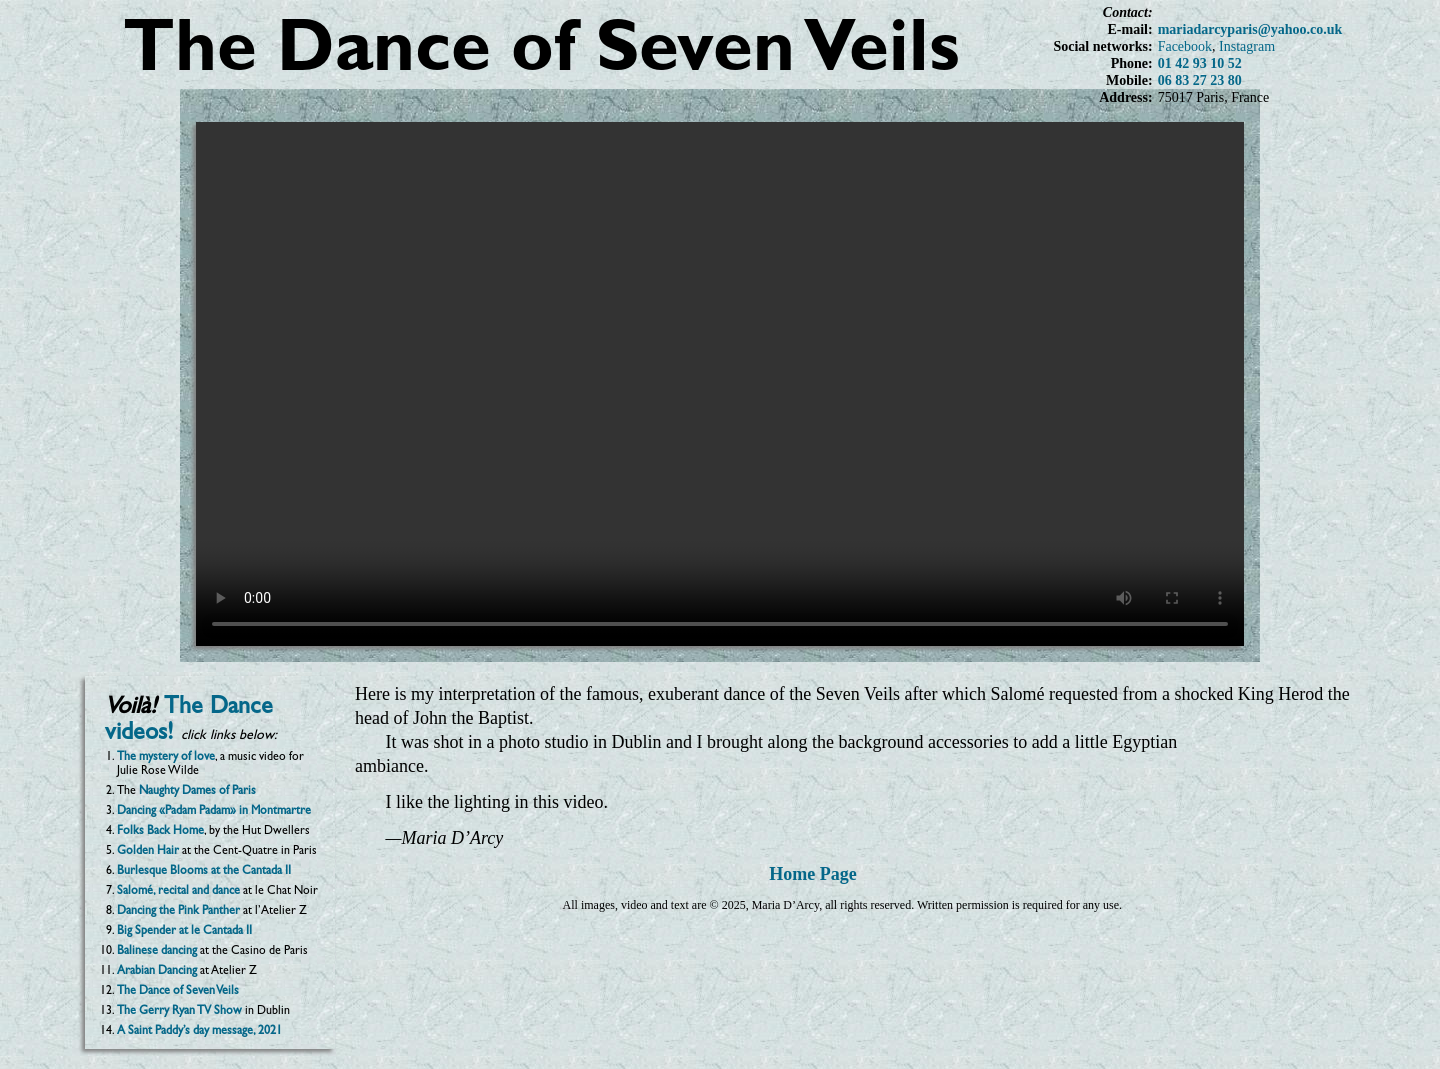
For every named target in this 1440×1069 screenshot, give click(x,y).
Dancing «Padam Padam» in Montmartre (214, 812)
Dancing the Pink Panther (178, 912)
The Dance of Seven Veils (178, 992)
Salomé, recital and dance (178, 892)
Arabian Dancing (157, 972)
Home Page (812, 874)
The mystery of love (166, 758)
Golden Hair (148, 852)
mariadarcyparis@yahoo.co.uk (1250, 29)
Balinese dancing (157, 952)
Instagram (1247, 46)
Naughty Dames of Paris (197, 792)
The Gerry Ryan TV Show (179, 1012)
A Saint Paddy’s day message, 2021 (199, 1032)
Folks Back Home (160, 832)
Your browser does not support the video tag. (720, 384)
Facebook (1185, 46)
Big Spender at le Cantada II (184, 932)
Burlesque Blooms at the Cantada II (204, 872)
